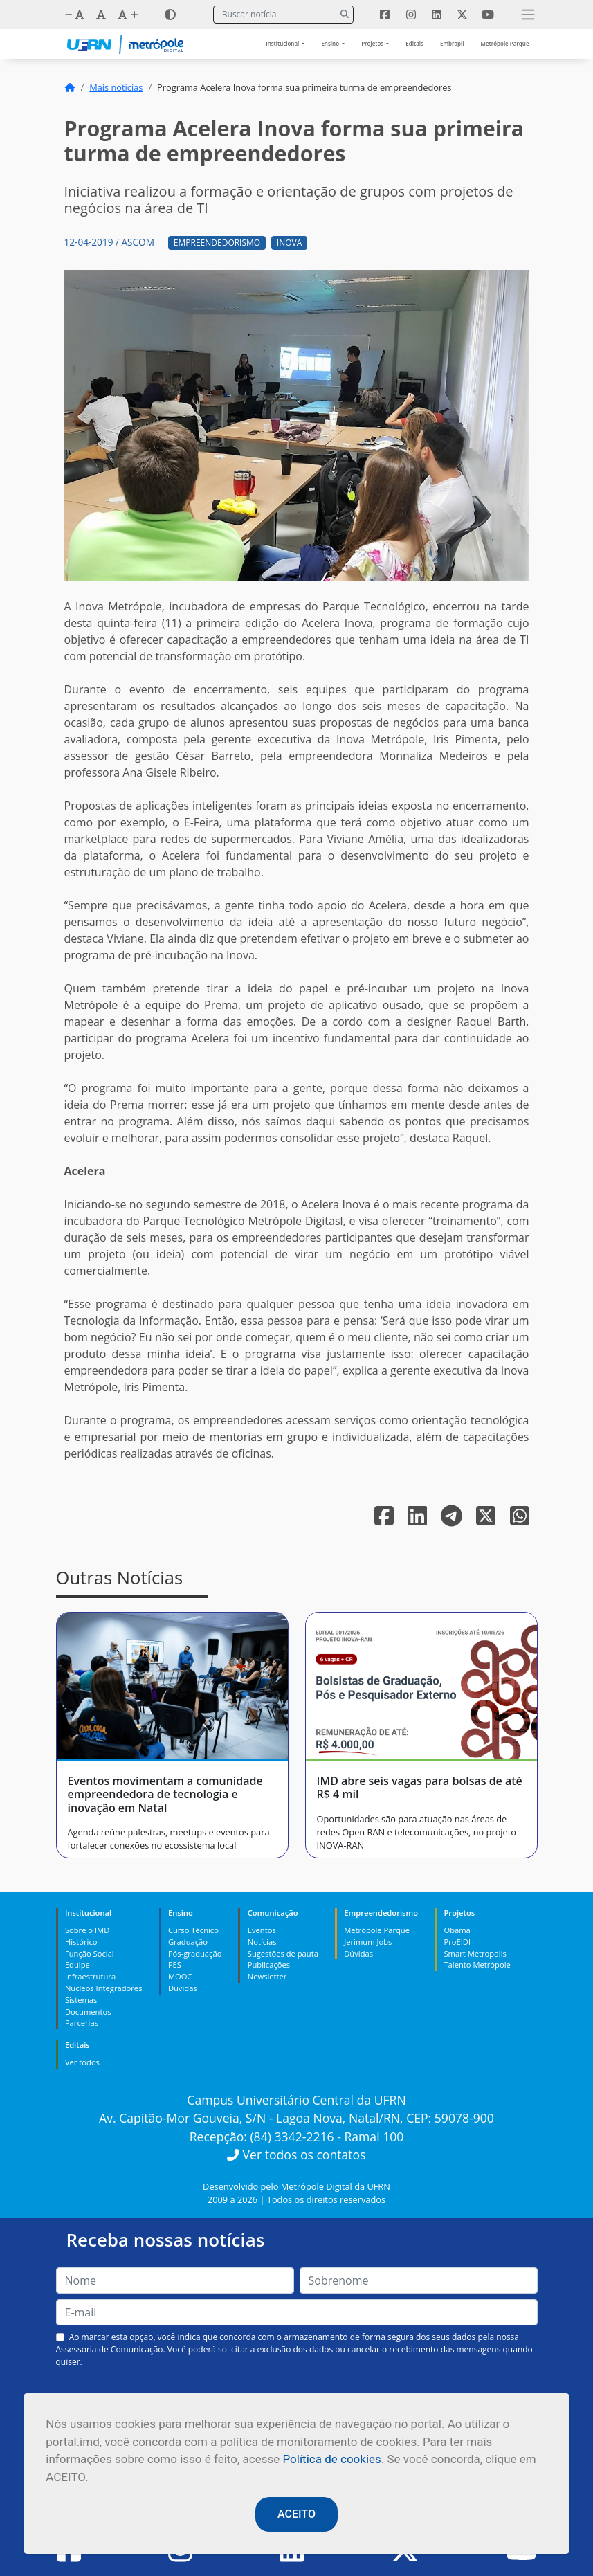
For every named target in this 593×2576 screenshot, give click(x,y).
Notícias (262, 1941)
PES (174, 1964)
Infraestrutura (90, 1976)
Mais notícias (116, 87)
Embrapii (452, 43)
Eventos (262, 1930)
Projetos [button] (373, 43)
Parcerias (81, 2022)
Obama (457, 1930)
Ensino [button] (330, 43)
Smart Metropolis (475, 1953)
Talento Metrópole (477, 1964)
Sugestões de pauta (283, 1953)
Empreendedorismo (217, 242)
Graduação (188, 1941)
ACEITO (296, 2514)
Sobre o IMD (87, 1930)
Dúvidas (182, 1988)
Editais (414, 43)
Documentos (88, 2011)
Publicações (269, 1964)
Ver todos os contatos (296, 2154)
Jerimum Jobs (368, 1941)
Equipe (77, 1964)
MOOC (180, 1976)
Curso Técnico (193, 1930)
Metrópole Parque (505, 43)
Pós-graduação (194, 1953)
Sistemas (81, 2000)
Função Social (89, 1953)
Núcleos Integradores (104, 1988)
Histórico (81, 1941)
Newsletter (267, 1976)
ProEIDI (457, 1941)
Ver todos (82, 2062)
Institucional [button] (283, 43)
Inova (289, 242)
